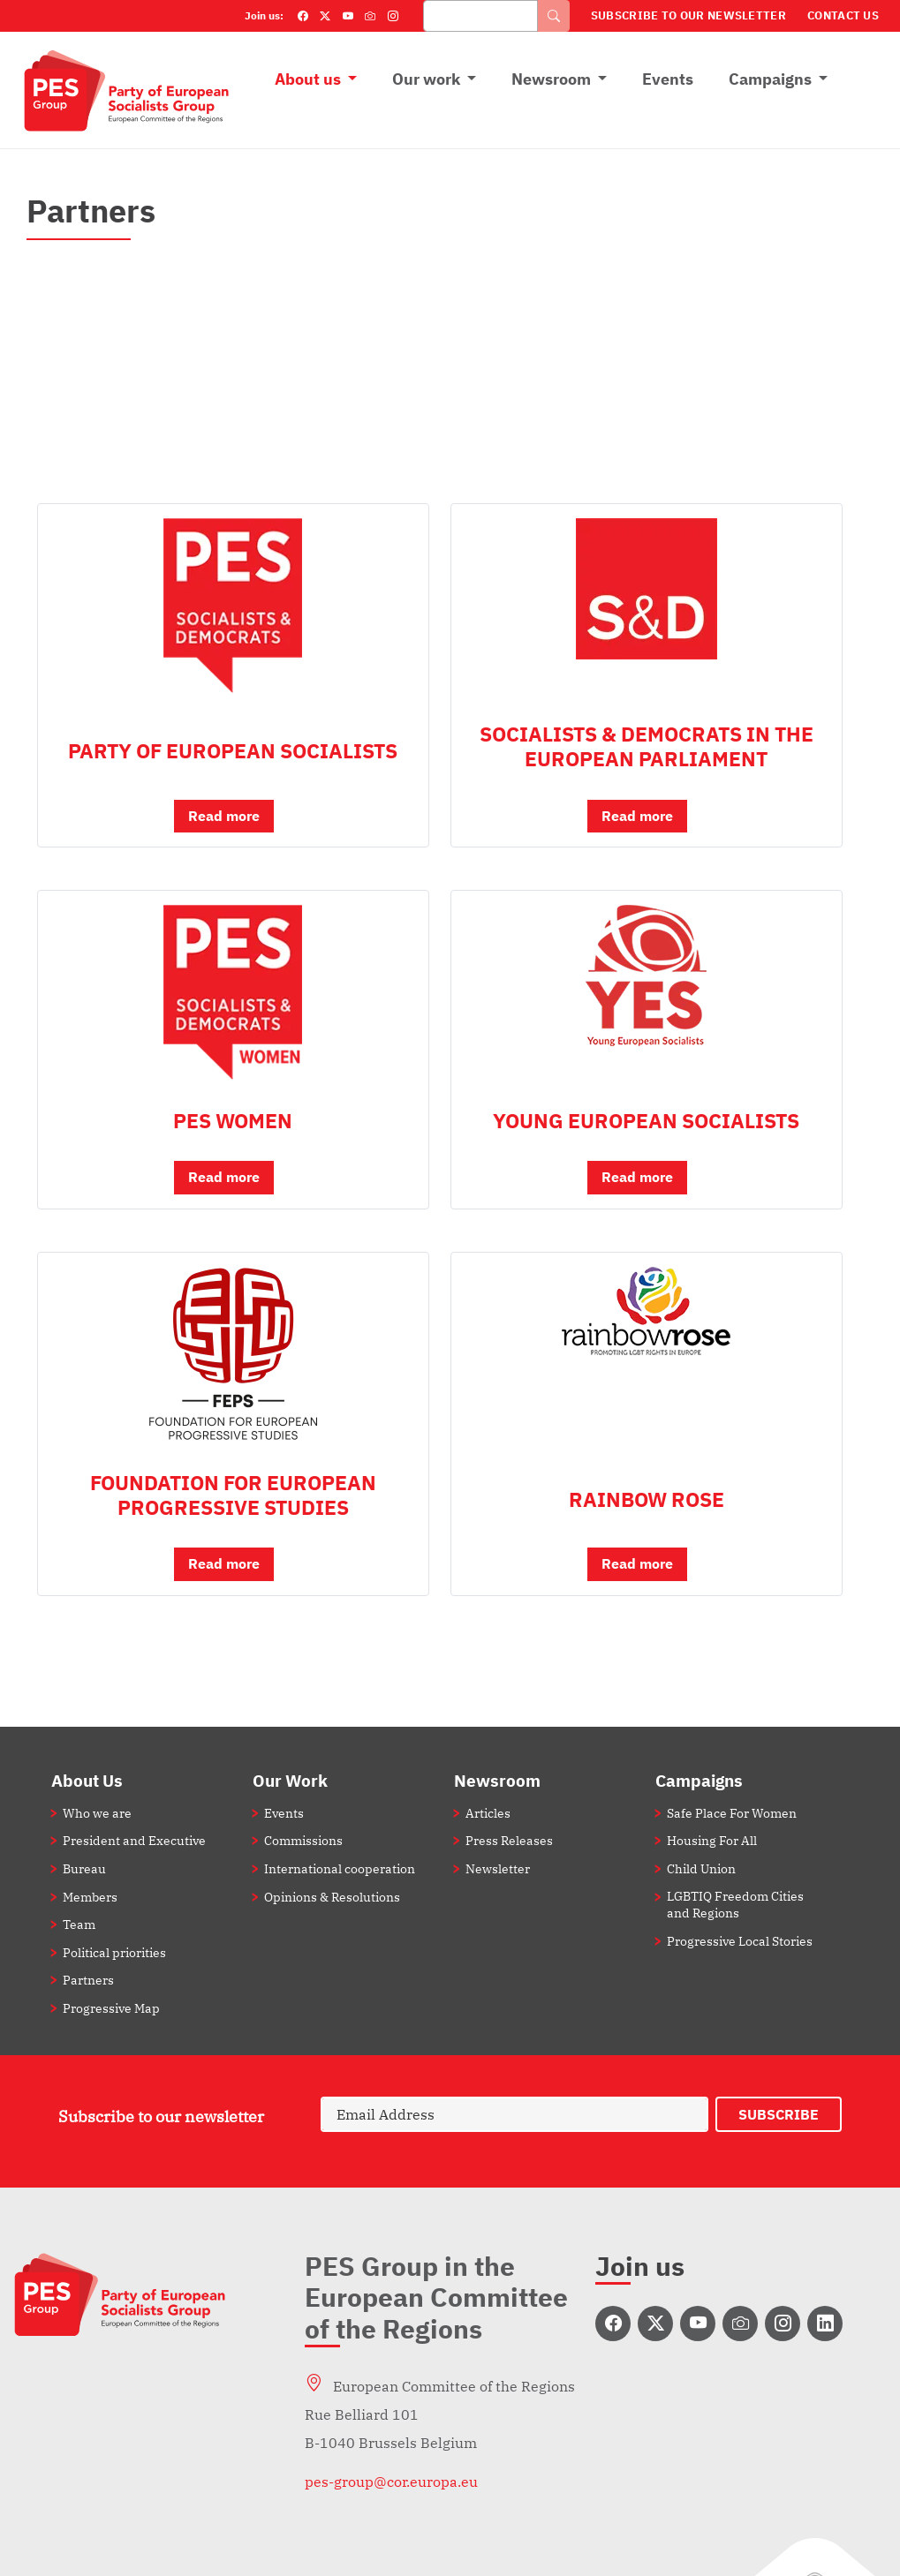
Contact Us (843, 15)
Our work (426, 79)
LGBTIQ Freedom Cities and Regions (735, 1904)
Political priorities (114, 1952)
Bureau (84, 1868)
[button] (233, 823)
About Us (87, 1780)
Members (90, 1896)
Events (667, 79)
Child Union (701, 1868)
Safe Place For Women (732, 1812)
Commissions (303, 1840)
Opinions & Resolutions (332, 1896)
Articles (488, 1812)
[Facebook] (303, 16)
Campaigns (770, 79)
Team (79, 1924)
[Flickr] (370, 16)
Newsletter (497, 1868)
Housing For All (712, 1840)
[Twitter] (325, 16)
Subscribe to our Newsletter (688, 15)
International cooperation (339, 1868)
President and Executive (134, 1840)
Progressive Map (111, 2008)
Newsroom (551, 79)
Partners (88, 1979)
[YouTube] (348, 16)
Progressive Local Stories (740, 1940)
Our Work (290, 1780)
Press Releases (509, 1840)
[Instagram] (393, 16)
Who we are (97, 1812)
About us (308, 79)
